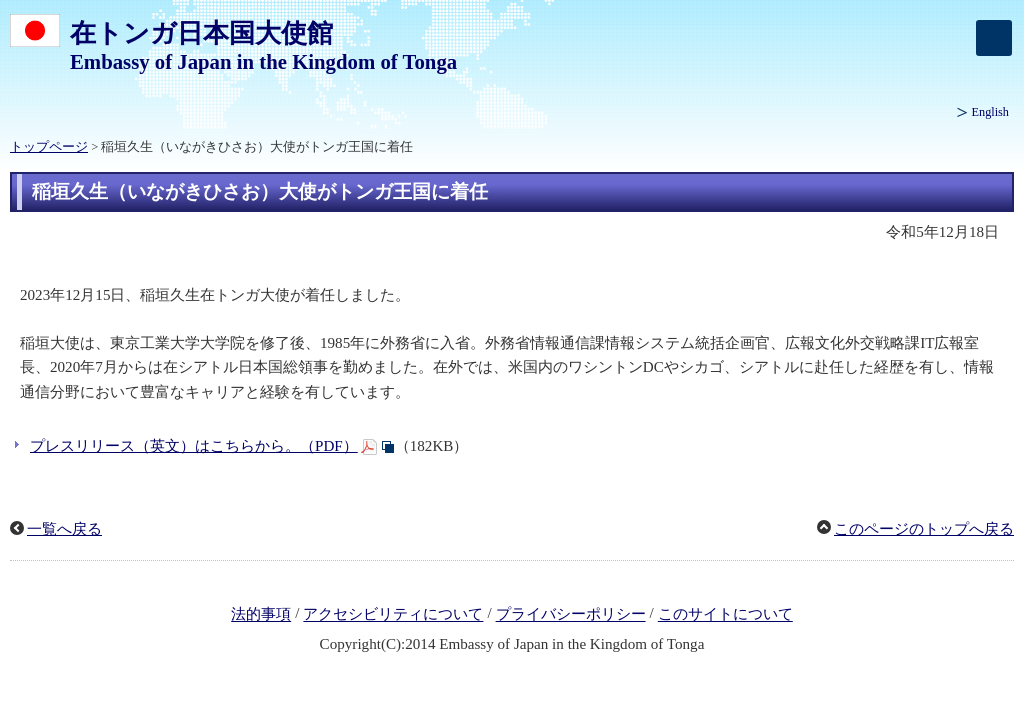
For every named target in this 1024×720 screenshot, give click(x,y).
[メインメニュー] (994, 38)
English (990, 112)
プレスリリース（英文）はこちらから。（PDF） (194, 446)
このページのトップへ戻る (924, 529)
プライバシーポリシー (571, 615)
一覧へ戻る (64, 529)
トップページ (49, 147)
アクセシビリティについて (393, 615)
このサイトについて (725, 615)
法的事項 (261, 615)
